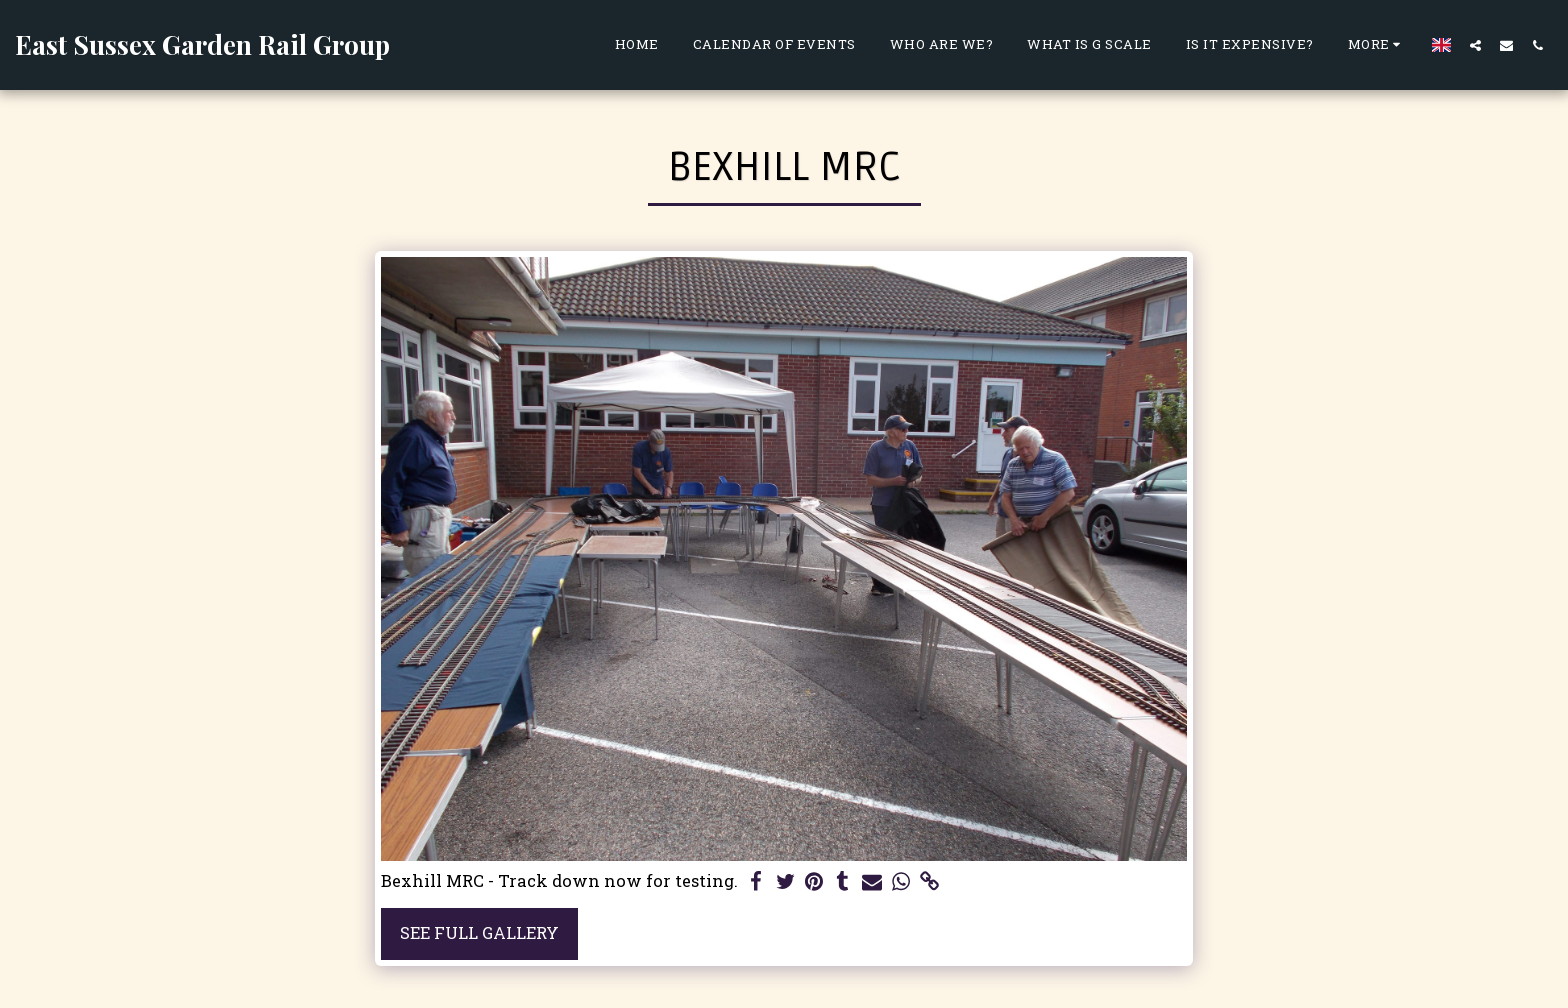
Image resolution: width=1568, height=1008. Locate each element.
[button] (1475, 45)
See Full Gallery (479, 932)
